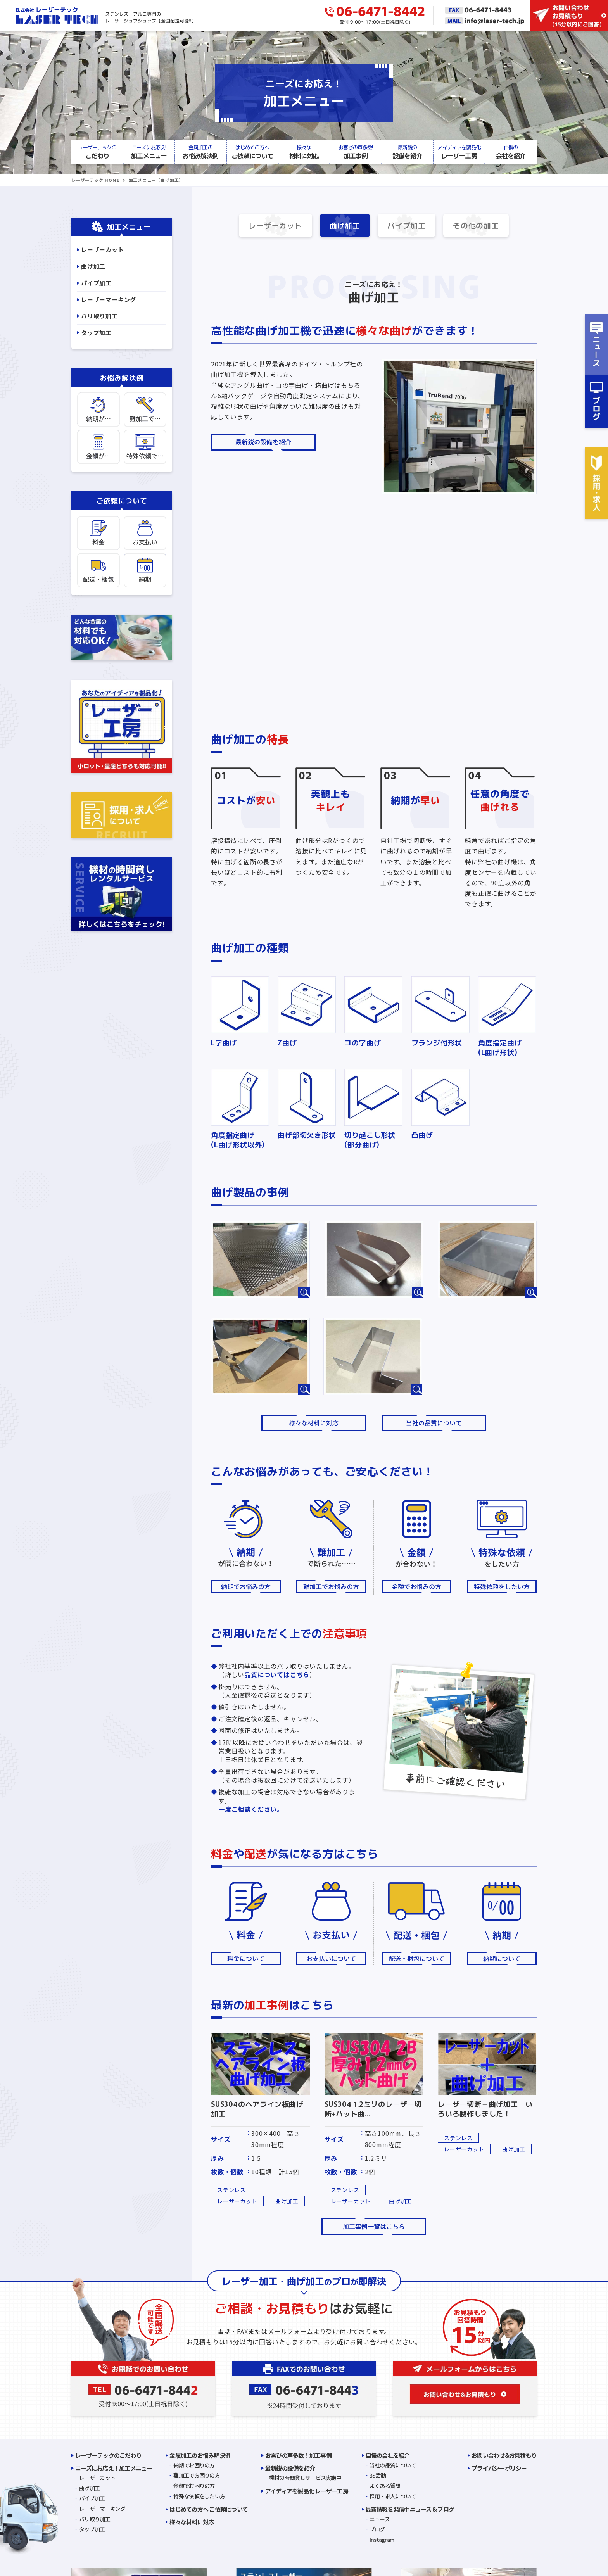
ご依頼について (252, 151)
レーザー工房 (459, 151)
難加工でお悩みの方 (331, 1588)
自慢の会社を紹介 (388, 2457)
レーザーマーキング (108, 299)
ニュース (380, 2520)
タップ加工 (96, 332)
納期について (502, 1960)
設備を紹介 (407, 151)
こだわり (97, 151)
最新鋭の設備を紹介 (263, 443)
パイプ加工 (409, 226)
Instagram (382, 2541)
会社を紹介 (511, 151)
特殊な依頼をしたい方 (199, 2498)
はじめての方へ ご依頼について (208, 2511)
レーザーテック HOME (95, 180)
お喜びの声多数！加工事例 (298, 2457)
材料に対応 (304, 151)
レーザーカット (267, 226)
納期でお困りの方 (193, 2467)
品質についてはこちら (276, 1676)
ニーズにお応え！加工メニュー (113, 2469)
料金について (246, 1960)
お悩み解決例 (201, 151)
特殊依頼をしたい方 (502, 1588)
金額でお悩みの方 (416, 1588)
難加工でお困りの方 (196, 2477)
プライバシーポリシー (499, 2469)
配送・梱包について (416, 1960)
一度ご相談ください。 (250, 1810)
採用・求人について (393, 2498)
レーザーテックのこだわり (108, 2457)
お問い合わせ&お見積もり (504, 2457)
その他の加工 (485, 226)
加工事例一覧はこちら (374, 2228)
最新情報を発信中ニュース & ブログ (410, 2511)
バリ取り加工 (99, 316)
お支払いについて (331, 1960)
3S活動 (378, 2477)
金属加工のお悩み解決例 (199, 2457)
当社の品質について (434, 1424)
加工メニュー (149, 151)
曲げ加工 (342, 226)
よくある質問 (385, 2487)
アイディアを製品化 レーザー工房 (306, 2492)
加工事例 (356, 151)
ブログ (377, 2531)
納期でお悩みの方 (246, 1588)
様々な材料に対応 (314, 1424)
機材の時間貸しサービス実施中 (305, 2479)
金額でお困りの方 (193, 2487)
